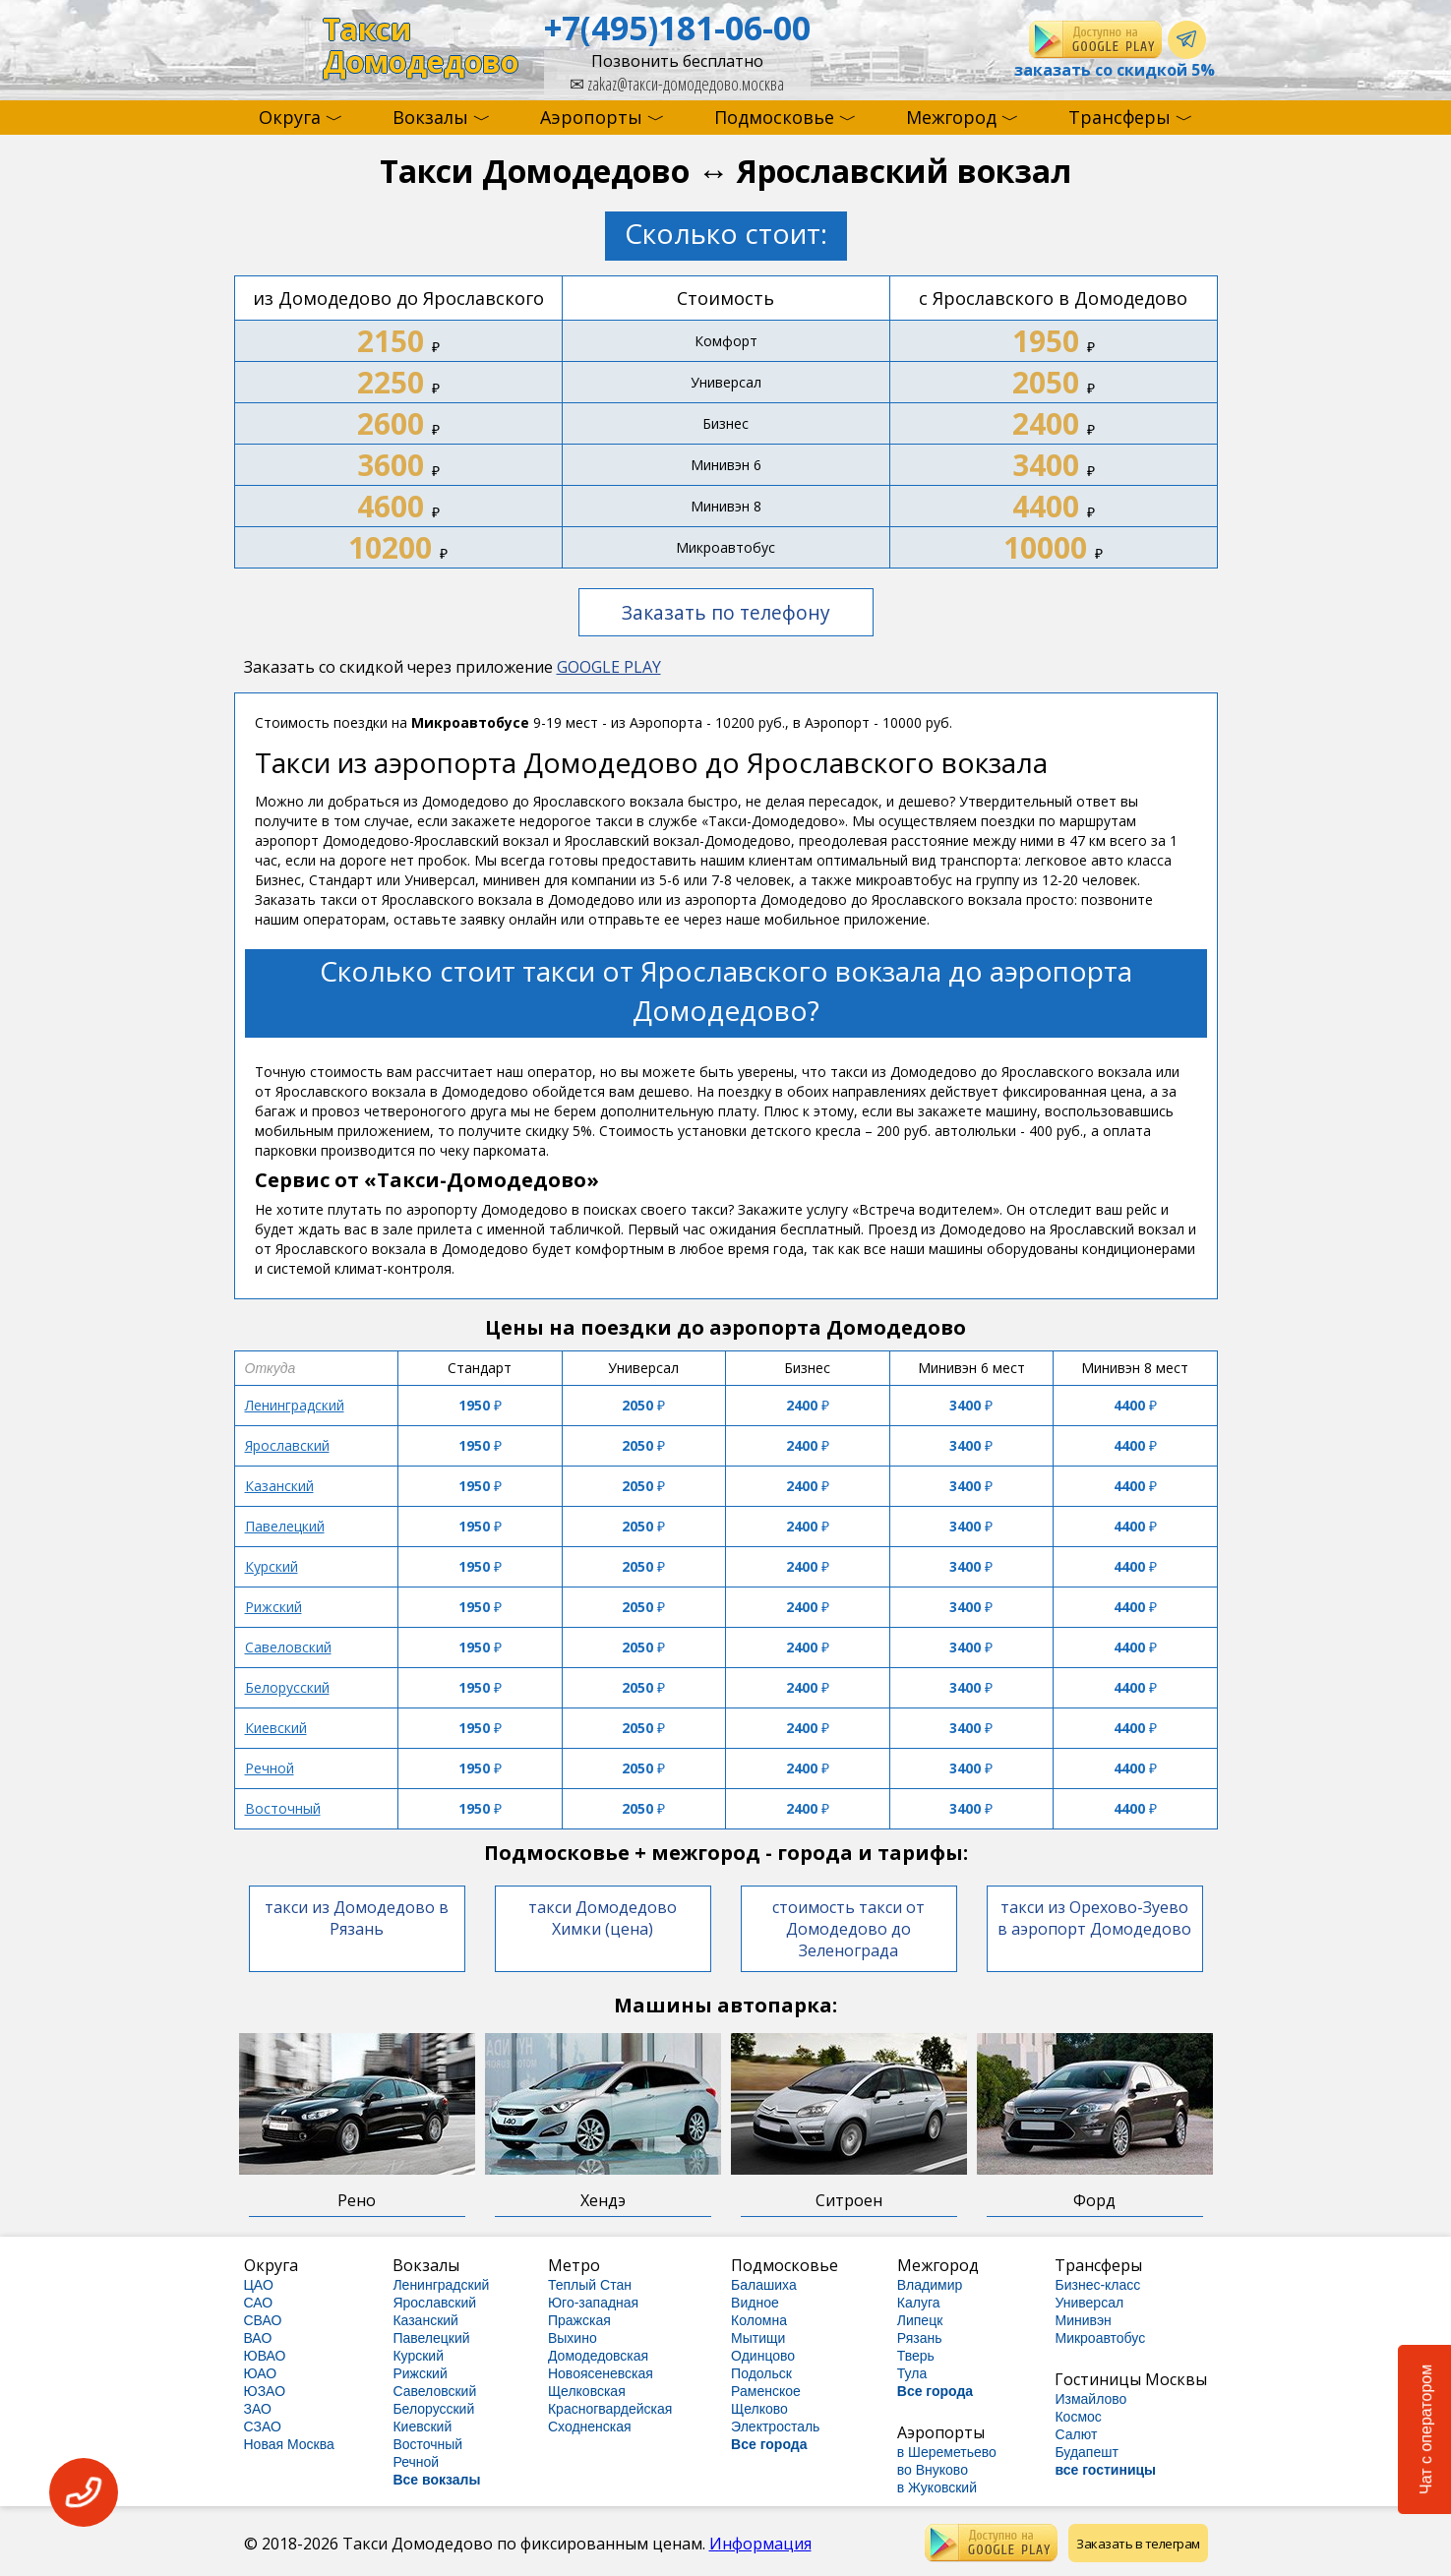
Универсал (1089, 2302)
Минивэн (1083, 2320)
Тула (912, 2373)
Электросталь (775, 2426)
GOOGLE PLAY (609, 667)
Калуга (918, 2302)
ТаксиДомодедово (420, 46)
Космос (1078, 2417)
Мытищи (758, 2338)
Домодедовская (598, 2356)
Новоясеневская (600, 2373)
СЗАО (262, 2426)
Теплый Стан (590, 2285)
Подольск (761, 2373)
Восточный (283, 1808)
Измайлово (1090, 2399)
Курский (271, 1566)
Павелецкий (285, 1526)
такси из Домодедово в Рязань (357, 1918)
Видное (755, 2302)
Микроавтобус (1100, 2338)
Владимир (930, 2285)
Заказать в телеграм (1138, 2543)
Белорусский (287, 1687)
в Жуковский (937, 2487)
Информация (760, 2543)
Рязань (919, 2338)
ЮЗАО (265, 2391)
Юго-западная (593, 2302)
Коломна (759, 2320)
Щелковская (587, 2391)
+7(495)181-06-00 (677, 27)
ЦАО (258, 2285)
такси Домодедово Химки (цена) (602, 1918)
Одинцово (763, 2356)
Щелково (759, 2409)
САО (258, 2302)
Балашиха (764, 2285)
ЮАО (260, 2373)
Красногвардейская (610, 2409)
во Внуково (932, 2470)
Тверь (916, 2356)
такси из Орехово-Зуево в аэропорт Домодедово (1094, 1918)
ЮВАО (265, 2356)
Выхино (572, 2338)
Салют (1076, 2434)
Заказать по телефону (726, 612)
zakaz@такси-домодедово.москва (677, 83)
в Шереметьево (947, 2452)
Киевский (276, 1727)
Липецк (920, 2320)
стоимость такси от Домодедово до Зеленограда (848, 1928)
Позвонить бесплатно (677, 61)
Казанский (279, 1485)
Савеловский (288, 1647)
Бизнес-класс (1097, 2285)
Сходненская (590, 2426)
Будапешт (1086, 2452)
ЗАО (258, 2409)
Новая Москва (289, 2444)
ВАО (258, 2338)
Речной (269, 1768)
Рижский (273, 1606)
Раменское (766, 2391)
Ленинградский (294, 1405)
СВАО (263, 2320)
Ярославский (287, 1445)
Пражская (579, 2320)
